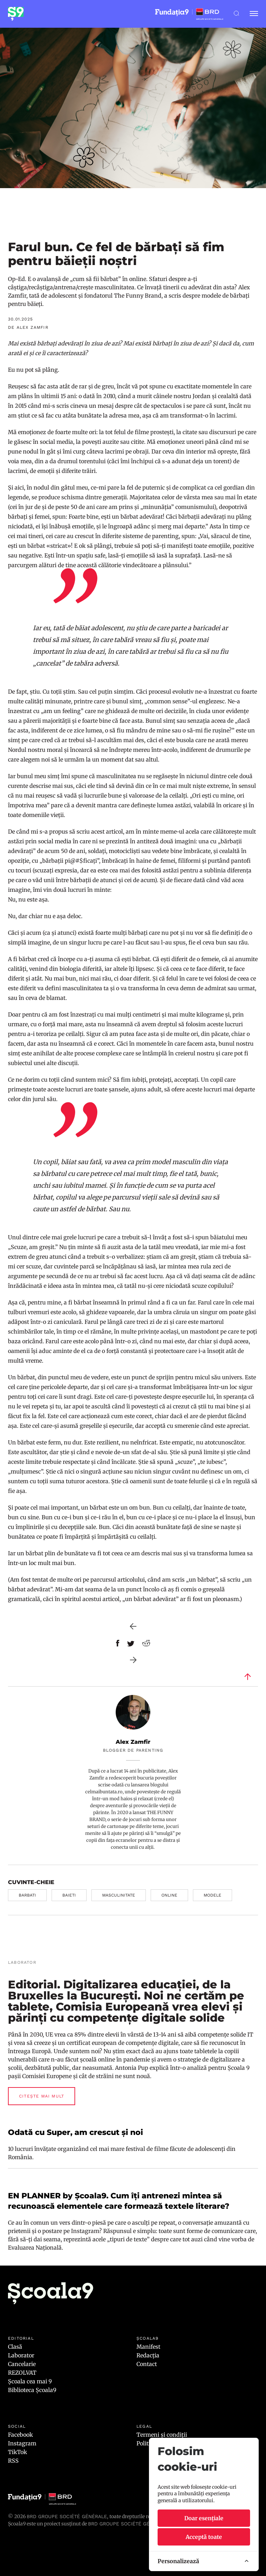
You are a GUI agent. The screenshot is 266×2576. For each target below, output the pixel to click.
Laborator (21, 2355)
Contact (146, 2363)
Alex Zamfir (133, 1742)
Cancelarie (22, 2363)
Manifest (148, 2346)
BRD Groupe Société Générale (67, 2516)
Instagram (22, 2443)
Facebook (20, 2434)
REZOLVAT (22, 2372)
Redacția (147, 2355)
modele (212, 1895)
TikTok (17, 2451)
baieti (69, 1895)
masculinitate (118, 1895)
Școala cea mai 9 (30, 2381)
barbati (27, 1895)
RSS (13, 2460)
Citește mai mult (41, 2096)
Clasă (15, 2346)
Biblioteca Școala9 (32, 2389)
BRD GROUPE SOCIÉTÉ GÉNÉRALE (128, 2523)
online (169, 1895)
